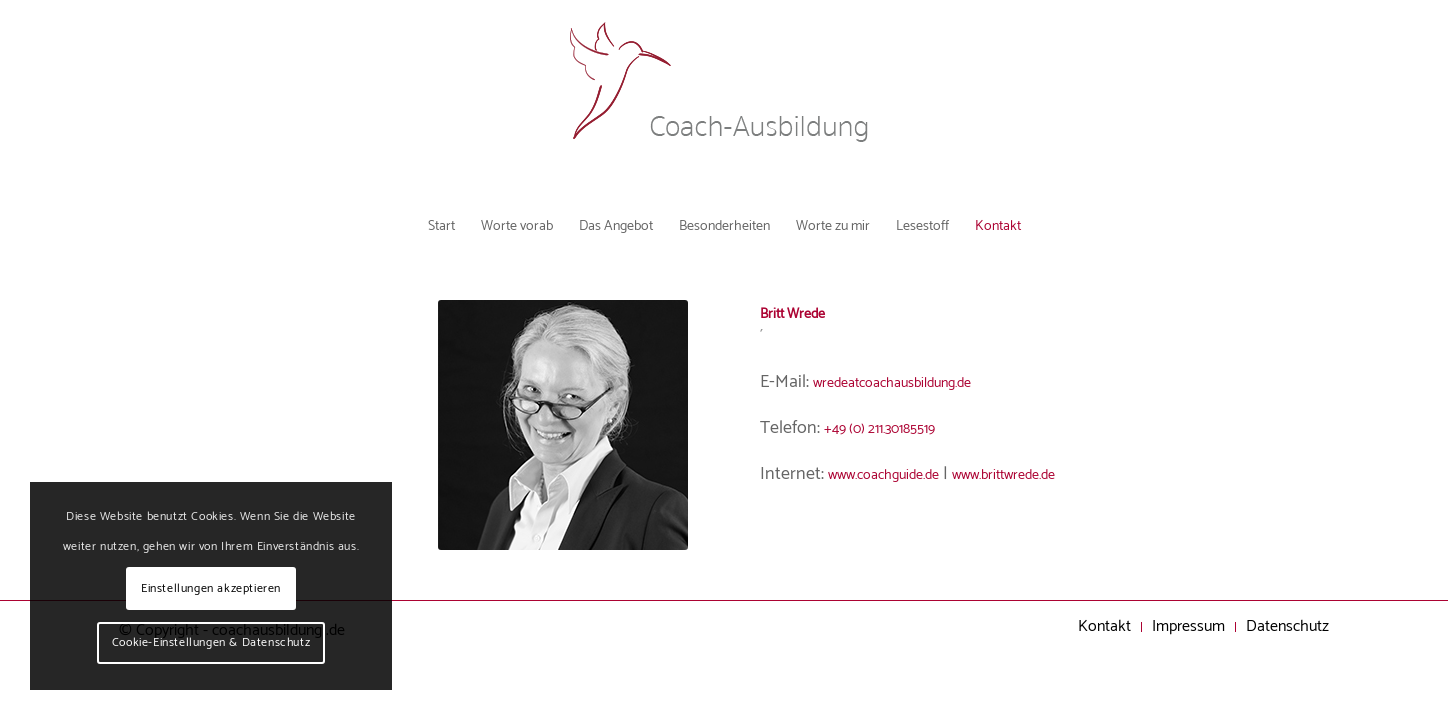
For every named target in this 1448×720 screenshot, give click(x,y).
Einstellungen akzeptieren (211, 588)
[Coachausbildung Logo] (724, 100)
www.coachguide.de (902, 479)
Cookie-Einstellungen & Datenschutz (211, 642)
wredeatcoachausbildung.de (919, 389)
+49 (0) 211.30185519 (898, 434)
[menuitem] (377, 225)
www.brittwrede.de (1058, 479)
